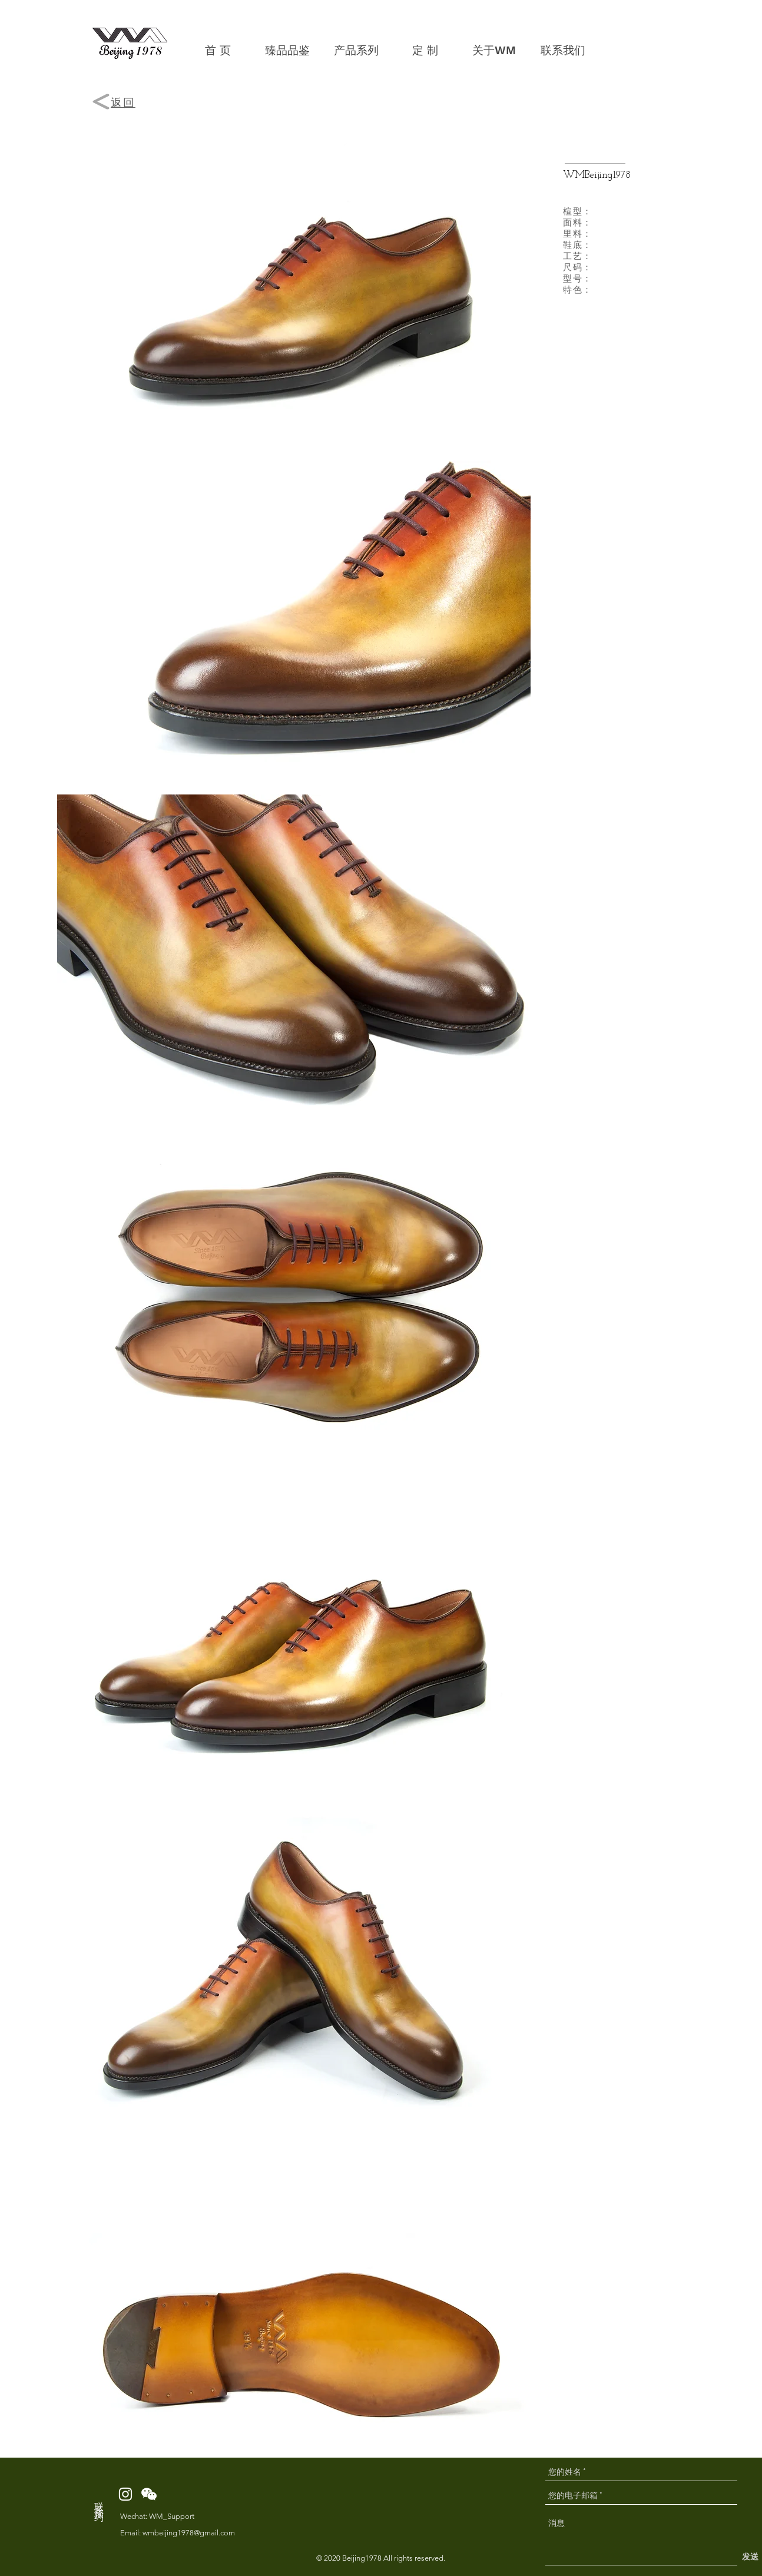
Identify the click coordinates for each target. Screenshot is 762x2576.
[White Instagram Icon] (125, 2494)
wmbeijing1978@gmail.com (189, 2532)
